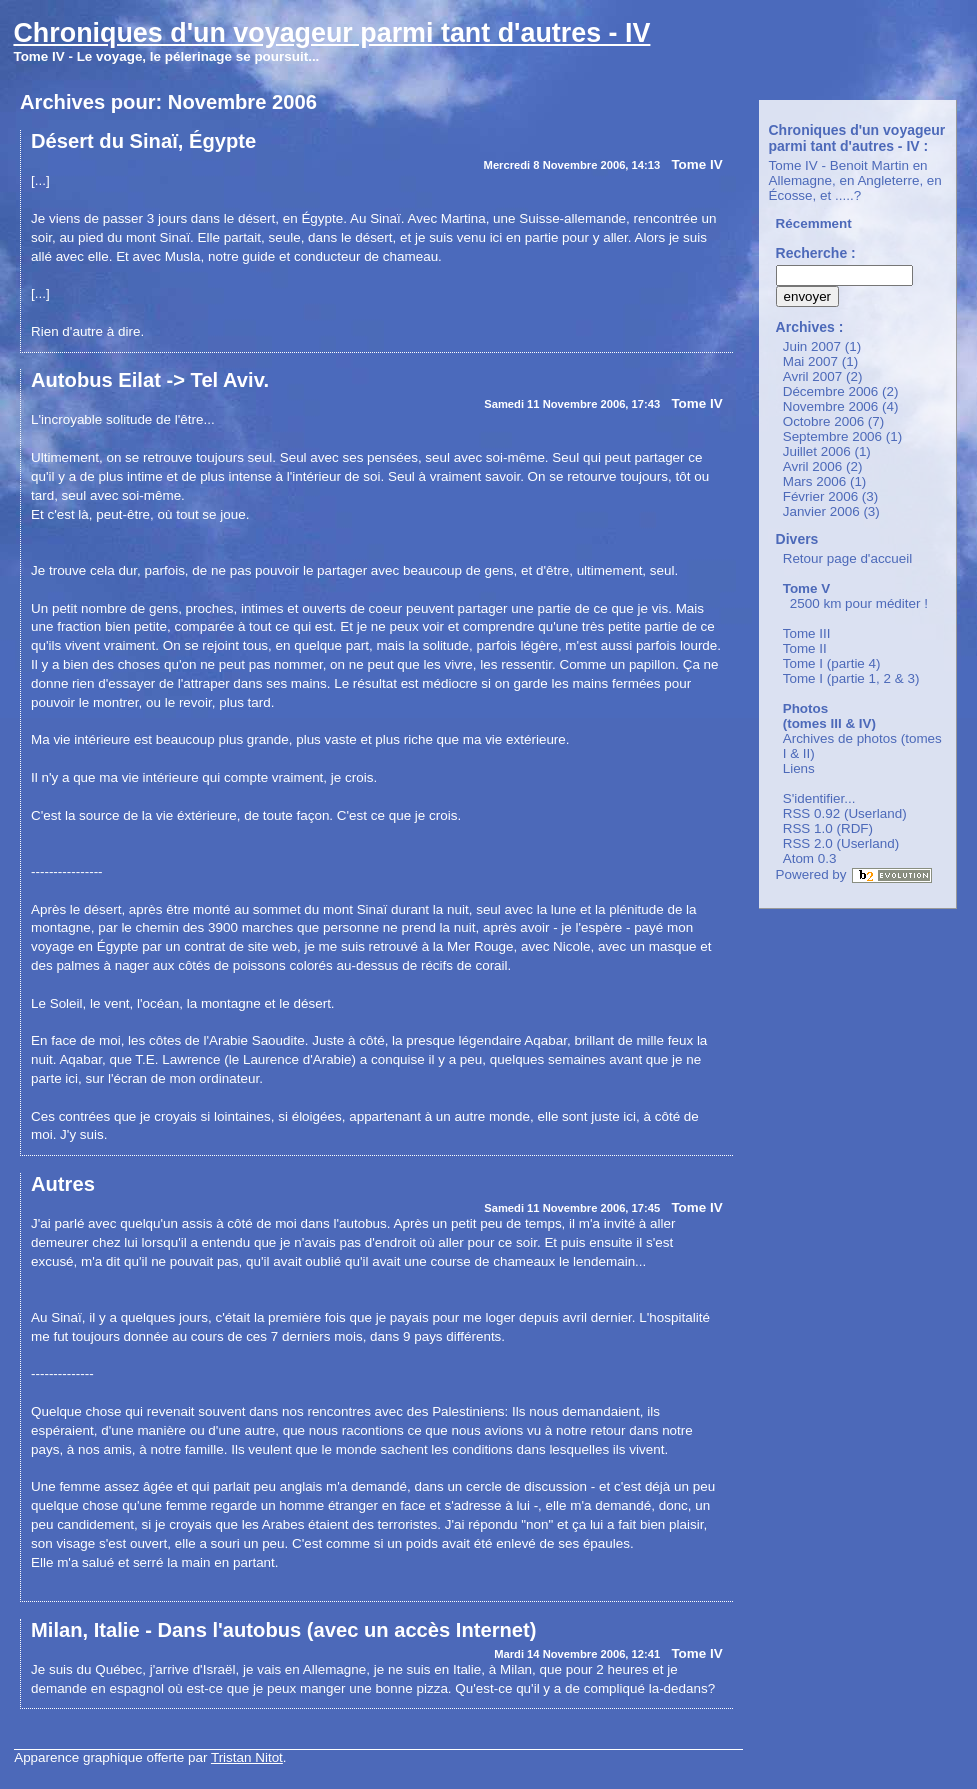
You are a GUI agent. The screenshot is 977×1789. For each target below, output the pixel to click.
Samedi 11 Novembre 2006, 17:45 (572, 1208)
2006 (294, 102)
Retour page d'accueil (848, 558)
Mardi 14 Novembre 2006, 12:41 (577, 1654)
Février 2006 (820, 496)
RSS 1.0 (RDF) (828, 828)
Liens (799, 768)
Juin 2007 (812, 346)
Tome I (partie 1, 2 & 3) (851, 678)
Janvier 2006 (821, 511)
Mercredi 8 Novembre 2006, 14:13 (572, 165)
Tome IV (696, 164)
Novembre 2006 (831, 406)
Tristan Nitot (247, 1757)
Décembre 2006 (831, 391)
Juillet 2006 (817, 451)
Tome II (805, 648)
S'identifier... (819, 798)
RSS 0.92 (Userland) (845, 813)
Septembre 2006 (832, 436)
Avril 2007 (813, 376)
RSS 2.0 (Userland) (841, 843)
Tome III (807, 633)
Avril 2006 (813, 466)
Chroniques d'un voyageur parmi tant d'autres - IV (331, 33)
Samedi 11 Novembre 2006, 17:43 (572, 404)
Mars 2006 (815, 481)
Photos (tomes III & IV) (829, 716)
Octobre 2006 (823, 421)
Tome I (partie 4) (832, 663)
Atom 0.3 (810, 858)
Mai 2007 (810, 361)
